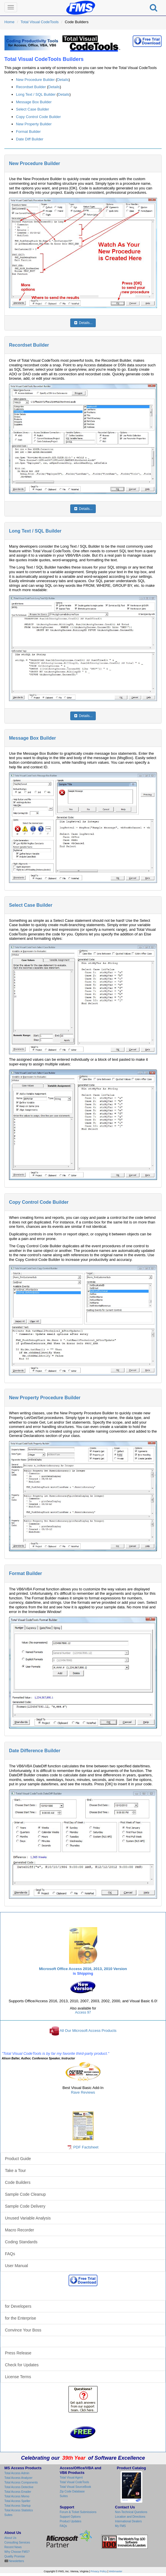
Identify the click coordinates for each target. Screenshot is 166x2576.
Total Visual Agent (71, 2477)
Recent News (12, 2547)
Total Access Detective (18, 2487)
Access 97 (83, 2012)
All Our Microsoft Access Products (88, 2031)
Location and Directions (130, 2516)
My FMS (120, 2526)
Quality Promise (14, 2556)
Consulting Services (17, 2542)
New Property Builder (34, 124)
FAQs (10, 2253)
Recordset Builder (31, 87)
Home (9, 22)
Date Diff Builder (29, 139)
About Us (10, 2537)
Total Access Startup (17, 2505)
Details (63, 79)
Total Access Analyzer (18, 2477)
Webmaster (115, 2571)
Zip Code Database (72, 2491)
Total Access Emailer (17, 2491)
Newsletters (16, 2561)
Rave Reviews (83, 2092)
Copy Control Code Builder (38, 117)
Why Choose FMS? (17, 2551)
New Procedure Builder (35, 79)
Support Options (70, 2516)
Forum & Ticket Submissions (78, 2512)
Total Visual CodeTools (40, 22)
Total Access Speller (17, 2501)
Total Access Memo (16, 2496)
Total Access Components (21, 2482)
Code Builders (17, 2182)
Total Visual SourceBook (75, 2486)
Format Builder (28, 131)
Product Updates (71, 2521)
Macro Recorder (19, 2230)
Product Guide (18, 2158)
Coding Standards (21, 2242)
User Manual (16, 2265)
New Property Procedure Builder (44, 1397)
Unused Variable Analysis (28, 2218)
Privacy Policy (99, 2571)
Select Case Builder (32, 109)
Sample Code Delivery (25, 2206)
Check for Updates (22, 2365)
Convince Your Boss (23, 2330)
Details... (82, 323)
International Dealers (128, 2521)
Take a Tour (15, 2170)
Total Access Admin (16, 2473)
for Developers (18, 2306)
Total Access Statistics (18, 2510)
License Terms (18, 2376)
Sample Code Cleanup (25, 2194)
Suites (8, 2515)
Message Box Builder (34, 102)
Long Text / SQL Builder (36, 94)
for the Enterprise (20, 2318)
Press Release (18, 2353)
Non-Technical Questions (131, 2512)
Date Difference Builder (34, 1750)
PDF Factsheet (85, 2147)
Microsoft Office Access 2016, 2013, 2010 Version (83, 1969)
